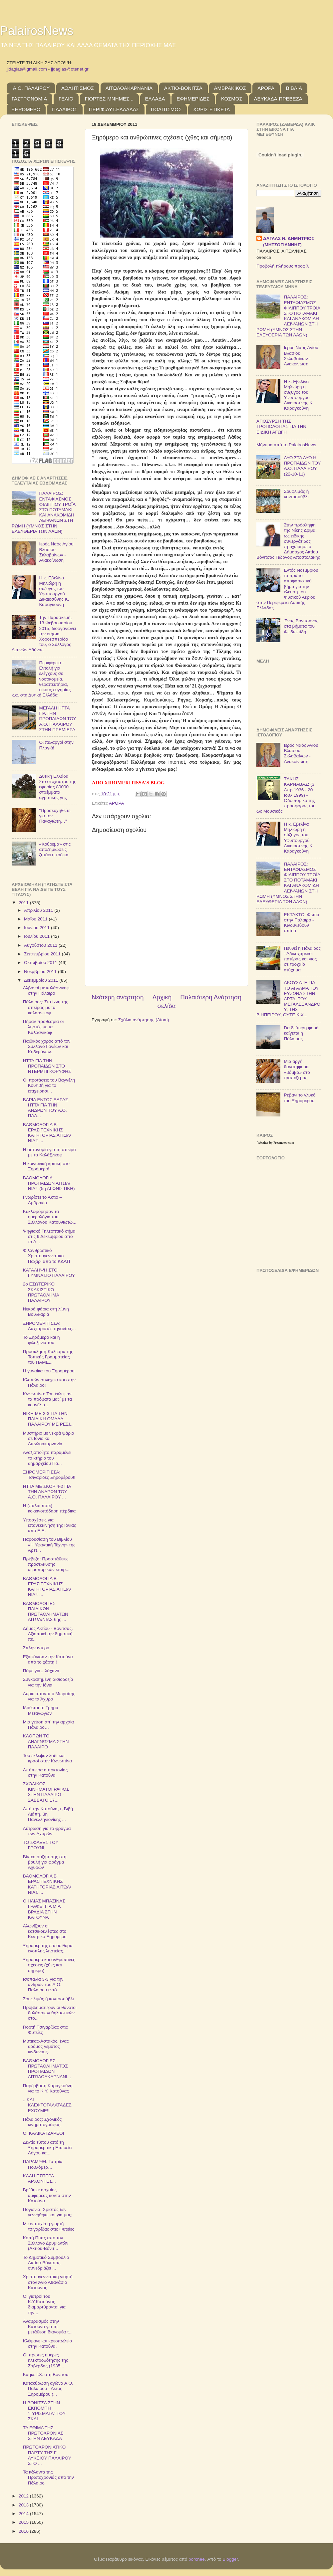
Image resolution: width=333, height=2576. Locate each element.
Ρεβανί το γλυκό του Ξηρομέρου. (299, 1097)
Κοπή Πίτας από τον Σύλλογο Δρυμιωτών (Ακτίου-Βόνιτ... (45, 2243)
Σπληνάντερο (36, 1647)
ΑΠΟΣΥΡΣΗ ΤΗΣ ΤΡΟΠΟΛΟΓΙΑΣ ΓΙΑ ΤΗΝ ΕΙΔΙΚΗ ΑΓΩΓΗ (281, 426)
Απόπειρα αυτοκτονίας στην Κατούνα (45, 1772)
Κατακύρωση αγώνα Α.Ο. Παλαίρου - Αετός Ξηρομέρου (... (48, 2388)
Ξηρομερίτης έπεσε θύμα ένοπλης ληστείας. (48, 1948)
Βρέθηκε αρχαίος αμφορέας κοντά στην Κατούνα (47, 2195)
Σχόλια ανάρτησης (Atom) (143, 1019)
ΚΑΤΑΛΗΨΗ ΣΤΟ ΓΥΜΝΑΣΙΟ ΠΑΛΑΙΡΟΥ (49, 1273)
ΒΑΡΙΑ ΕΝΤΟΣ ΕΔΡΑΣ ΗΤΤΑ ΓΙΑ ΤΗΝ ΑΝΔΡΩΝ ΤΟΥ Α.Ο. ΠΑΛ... (45, 1107)
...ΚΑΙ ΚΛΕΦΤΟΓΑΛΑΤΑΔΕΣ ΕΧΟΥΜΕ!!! (47, 2105)
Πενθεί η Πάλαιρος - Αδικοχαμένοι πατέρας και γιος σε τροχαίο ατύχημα (302, 959)
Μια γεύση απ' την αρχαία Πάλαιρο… (48, 1724)
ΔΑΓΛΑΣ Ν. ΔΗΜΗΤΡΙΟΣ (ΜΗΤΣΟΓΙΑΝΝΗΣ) (288, 241)
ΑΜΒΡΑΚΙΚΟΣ (230, 88)
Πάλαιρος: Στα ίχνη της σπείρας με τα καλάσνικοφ (45, 1007)
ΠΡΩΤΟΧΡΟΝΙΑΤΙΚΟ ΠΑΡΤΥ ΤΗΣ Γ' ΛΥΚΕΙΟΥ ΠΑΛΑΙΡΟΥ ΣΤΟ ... (47, 2455)
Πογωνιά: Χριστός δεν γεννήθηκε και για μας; (48, 2212)
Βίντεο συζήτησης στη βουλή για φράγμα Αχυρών (44, 1862)
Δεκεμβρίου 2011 (41, 980)
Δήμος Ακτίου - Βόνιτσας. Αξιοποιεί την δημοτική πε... (48, 1634)
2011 (24, 902)
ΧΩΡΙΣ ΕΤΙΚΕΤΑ (211, 109)
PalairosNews (36, 31)
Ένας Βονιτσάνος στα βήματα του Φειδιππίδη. (301, 626)
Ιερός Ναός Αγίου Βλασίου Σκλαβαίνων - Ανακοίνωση (56, 552)
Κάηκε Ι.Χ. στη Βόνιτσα (46, 2374)
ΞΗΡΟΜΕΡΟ (26, 109)
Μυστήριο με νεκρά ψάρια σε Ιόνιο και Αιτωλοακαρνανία (48, 1438)
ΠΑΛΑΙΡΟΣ (64, 109)
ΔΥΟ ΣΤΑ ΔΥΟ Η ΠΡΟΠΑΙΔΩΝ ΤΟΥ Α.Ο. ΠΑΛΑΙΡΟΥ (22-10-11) (302, 466)
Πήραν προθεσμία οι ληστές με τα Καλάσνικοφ (43, 1027)
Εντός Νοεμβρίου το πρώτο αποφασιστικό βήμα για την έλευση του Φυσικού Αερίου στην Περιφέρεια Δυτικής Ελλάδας (287, 589)
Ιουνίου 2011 (37, 927)
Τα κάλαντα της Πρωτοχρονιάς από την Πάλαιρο (48, 2477)
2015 (24, 2522)
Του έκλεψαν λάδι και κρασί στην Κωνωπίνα (47, 1758)
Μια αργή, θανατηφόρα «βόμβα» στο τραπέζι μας (297, 1069)
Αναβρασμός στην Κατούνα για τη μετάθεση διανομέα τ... (48, 2326)
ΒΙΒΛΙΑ (294, 88)
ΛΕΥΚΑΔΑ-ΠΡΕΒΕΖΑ (278, 98)
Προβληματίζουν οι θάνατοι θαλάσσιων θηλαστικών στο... (50, 2013)
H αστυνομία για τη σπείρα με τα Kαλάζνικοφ (49, 1152)
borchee (196, 2559)
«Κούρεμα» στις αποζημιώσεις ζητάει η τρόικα (55, 849)
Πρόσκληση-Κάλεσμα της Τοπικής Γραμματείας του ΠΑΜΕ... (48, 1357)
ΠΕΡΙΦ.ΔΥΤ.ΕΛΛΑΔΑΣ (114, 109)
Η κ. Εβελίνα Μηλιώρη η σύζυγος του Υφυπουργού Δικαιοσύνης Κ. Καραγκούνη (54, 591)
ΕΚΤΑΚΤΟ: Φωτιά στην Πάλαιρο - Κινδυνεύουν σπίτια (301, 922)
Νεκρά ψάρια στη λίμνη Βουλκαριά (46, 1311)
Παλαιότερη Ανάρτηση (210, 997)
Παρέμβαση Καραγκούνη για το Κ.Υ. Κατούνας (48, 2088)
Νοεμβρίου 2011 (41, 971)
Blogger (230, 2559)
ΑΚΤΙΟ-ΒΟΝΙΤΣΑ (183, 88)
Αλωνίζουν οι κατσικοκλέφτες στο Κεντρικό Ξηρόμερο (45, 1931)
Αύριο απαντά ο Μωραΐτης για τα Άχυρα (49, 1696)
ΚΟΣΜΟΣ (231, 98)
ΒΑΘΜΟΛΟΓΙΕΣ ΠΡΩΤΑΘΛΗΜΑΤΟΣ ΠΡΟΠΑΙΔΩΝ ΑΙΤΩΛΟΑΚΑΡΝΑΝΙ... (47, 2069)
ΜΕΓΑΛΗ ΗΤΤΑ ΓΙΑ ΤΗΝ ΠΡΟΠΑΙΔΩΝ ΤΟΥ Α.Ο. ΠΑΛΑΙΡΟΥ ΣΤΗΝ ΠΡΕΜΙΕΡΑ (57, 718)
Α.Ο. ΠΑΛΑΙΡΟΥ (31, 88)
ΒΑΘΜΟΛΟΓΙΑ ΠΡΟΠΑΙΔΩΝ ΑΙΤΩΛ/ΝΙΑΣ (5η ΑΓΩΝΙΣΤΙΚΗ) (49, 1183)
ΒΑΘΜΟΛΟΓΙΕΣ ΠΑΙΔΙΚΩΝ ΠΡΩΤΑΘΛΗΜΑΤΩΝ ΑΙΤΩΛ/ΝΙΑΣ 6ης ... (45, 1611)
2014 (24, 2513)
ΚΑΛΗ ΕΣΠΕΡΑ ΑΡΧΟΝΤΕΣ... (39, 2178)
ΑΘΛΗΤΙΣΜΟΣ (77, 88)
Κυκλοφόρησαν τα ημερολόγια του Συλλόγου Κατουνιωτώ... (50, 1217)
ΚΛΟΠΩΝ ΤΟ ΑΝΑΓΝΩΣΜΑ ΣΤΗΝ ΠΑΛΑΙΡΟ (46, 1741)
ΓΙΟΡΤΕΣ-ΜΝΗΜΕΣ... (109, 98)
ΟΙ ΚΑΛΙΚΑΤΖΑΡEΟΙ (43, 2133)
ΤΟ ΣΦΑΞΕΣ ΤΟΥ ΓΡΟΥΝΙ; (40, 1845)
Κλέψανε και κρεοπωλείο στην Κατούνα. (47, 2343)
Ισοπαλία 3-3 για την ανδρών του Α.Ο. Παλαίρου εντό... (43, 1984)
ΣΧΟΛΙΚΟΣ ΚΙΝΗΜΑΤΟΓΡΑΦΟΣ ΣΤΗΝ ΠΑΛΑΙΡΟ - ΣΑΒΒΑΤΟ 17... (46, 1792)
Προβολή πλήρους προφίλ (282, 266)
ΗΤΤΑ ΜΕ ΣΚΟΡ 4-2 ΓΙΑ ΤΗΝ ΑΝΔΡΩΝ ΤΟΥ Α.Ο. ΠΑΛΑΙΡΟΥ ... (47, 1491)
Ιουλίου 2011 (37, 936)
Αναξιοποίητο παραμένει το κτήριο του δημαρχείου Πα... (47, 1458)
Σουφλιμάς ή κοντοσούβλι (48, 1998)
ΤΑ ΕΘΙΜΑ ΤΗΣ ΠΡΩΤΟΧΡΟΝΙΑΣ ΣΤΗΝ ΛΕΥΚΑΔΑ (43, 2433)
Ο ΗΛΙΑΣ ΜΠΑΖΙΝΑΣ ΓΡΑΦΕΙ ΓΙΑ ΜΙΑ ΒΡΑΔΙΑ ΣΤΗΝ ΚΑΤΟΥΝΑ (44, 1909)
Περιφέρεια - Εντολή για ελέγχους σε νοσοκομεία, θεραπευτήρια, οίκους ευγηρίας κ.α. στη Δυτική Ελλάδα (41, 678)
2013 (24, 2504)
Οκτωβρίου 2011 (41, 962)
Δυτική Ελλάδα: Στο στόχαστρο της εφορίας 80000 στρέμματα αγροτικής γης (57, 787)
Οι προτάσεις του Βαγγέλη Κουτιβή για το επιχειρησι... (49, 1085)
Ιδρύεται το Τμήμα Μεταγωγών (40, 1710)
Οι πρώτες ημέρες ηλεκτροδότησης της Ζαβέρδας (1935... (45, 2360)
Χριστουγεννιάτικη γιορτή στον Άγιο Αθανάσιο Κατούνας (48, 2282)
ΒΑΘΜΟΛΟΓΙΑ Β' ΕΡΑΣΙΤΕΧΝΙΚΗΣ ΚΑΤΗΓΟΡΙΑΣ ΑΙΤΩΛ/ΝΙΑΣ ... (47, 1132)
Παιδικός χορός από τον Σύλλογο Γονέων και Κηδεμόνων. (47, 1046)
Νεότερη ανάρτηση (118, 997)
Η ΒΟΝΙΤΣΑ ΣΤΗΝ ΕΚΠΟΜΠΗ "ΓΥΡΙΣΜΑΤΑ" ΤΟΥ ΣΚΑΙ (44, 2411)
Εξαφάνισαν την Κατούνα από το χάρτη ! (48, 1659)
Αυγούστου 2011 (41, 945)
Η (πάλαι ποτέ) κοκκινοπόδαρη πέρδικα (49, 1508)
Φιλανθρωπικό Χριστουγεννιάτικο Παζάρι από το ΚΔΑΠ (46, 1256)
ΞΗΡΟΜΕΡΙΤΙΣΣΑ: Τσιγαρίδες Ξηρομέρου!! (49, 1475)
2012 (24, 2495)
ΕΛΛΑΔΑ (155, 98)
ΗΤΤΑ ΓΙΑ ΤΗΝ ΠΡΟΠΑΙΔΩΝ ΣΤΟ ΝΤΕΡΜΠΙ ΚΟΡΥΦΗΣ (47, 1066)
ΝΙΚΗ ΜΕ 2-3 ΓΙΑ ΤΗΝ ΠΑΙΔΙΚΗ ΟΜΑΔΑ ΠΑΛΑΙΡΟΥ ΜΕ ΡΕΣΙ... (48, 1419)
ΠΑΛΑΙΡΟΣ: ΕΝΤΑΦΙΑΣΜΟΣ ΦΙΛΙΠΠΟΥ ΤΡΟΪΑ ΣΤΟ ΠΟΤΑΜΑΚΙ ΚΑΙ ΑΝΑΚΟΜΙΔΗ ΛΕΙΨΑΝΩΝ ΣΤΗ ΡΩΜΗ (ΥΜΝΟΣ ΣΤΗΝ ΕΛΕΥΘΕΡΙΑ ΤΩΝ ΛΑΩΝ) (43, 512)
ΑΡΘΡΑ (265, 88)
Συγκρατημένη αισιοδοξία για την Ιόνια (48, 1682)
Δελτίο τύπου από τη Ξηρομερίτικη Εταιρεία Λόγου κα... (47, 2147)
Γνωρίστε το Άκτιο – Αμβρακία (42, 1200)
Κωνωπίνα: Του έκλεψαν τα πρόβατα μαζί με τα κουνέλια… (47, 1399)
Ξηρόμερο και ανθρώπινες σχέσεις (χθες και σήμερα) (49, 1965)
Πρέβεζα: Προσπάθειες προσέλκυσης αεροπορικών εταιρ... (46, 1564)
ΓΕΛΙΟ (66, 98)
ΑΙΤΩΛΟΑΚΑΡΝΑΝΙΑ (129, 88)
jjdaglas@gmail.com (27, 69)
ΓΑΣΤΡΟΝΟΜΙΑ (29, 98)
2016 (24, 2531)
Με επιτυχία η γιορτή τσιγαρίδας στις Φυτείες (48, 2226)
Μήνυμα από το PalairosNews (286, 444)
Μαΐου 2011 (36, 918)
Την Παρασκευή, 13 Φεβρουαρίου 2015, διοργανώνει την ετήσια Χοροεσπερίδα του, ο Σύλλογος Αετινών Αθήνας (44, 633)
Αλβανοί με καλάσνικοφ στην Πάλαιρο (46, 990)
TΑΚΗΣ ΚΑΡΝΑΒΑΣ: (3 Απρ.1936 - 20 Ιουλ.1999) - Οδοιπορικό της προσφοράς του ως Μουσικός (285, 795)
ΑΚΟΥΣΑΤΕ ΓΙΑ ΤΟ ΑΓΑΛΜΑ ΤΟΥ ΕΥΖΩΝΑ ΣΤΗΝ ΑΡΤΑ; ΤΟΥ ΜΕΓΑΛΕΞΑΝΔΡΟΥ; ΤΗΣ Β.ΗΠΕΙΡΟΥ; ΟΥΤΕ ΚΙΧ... (288, 998)
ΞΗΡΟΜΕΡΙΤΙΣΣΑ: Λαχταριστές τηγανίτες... (49, 1326)
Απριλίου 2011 (39, 910)
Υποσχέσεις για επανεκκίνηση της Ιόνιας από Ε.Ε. (49, 1525)
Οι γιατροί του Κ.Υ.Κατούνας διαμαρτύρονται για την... (44, 2304)
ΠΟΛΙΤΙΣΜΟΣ (166, 109)
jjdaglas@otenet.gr (70, 69)
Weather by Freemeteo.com (275, 1142)
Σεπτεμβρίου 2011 (43, 953)
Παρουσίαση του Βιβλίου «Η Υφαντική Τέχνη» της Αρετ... (49, 1544)
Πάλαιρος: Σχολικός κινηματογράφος (42, 2122)
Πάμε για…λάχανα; (42, 1670)
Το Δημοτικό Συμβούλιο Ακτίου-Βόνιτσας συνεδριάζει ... (46, 2263)
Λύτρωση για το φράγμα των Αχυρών (47, 1831)
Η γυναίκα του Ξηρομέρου (49, 1370)
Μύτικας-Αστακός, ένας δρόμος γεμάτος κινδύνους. (46, 2046)
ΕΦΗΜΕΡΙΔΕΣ (192, 98)
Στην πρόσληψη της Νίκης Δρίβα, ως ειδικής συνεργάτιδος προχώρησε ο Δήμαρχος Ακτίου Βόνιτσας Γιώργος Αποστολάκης (288, 541)
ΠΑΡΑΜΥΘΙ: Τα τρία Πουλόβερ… (43, 2164)
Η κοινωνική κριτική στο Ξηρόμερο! (46, 1166)
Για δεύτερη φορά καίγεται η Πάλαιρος (301, 1033)
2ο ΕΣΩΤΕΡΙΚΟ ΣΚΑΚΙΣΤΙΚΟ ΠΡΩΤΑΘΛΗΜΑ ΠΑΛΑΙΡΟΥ (41, 1292)
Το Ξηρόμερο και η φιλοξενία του (41, 1340)
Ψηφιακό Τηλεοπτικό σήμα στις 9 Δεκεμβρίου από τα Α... (49, 1236)
